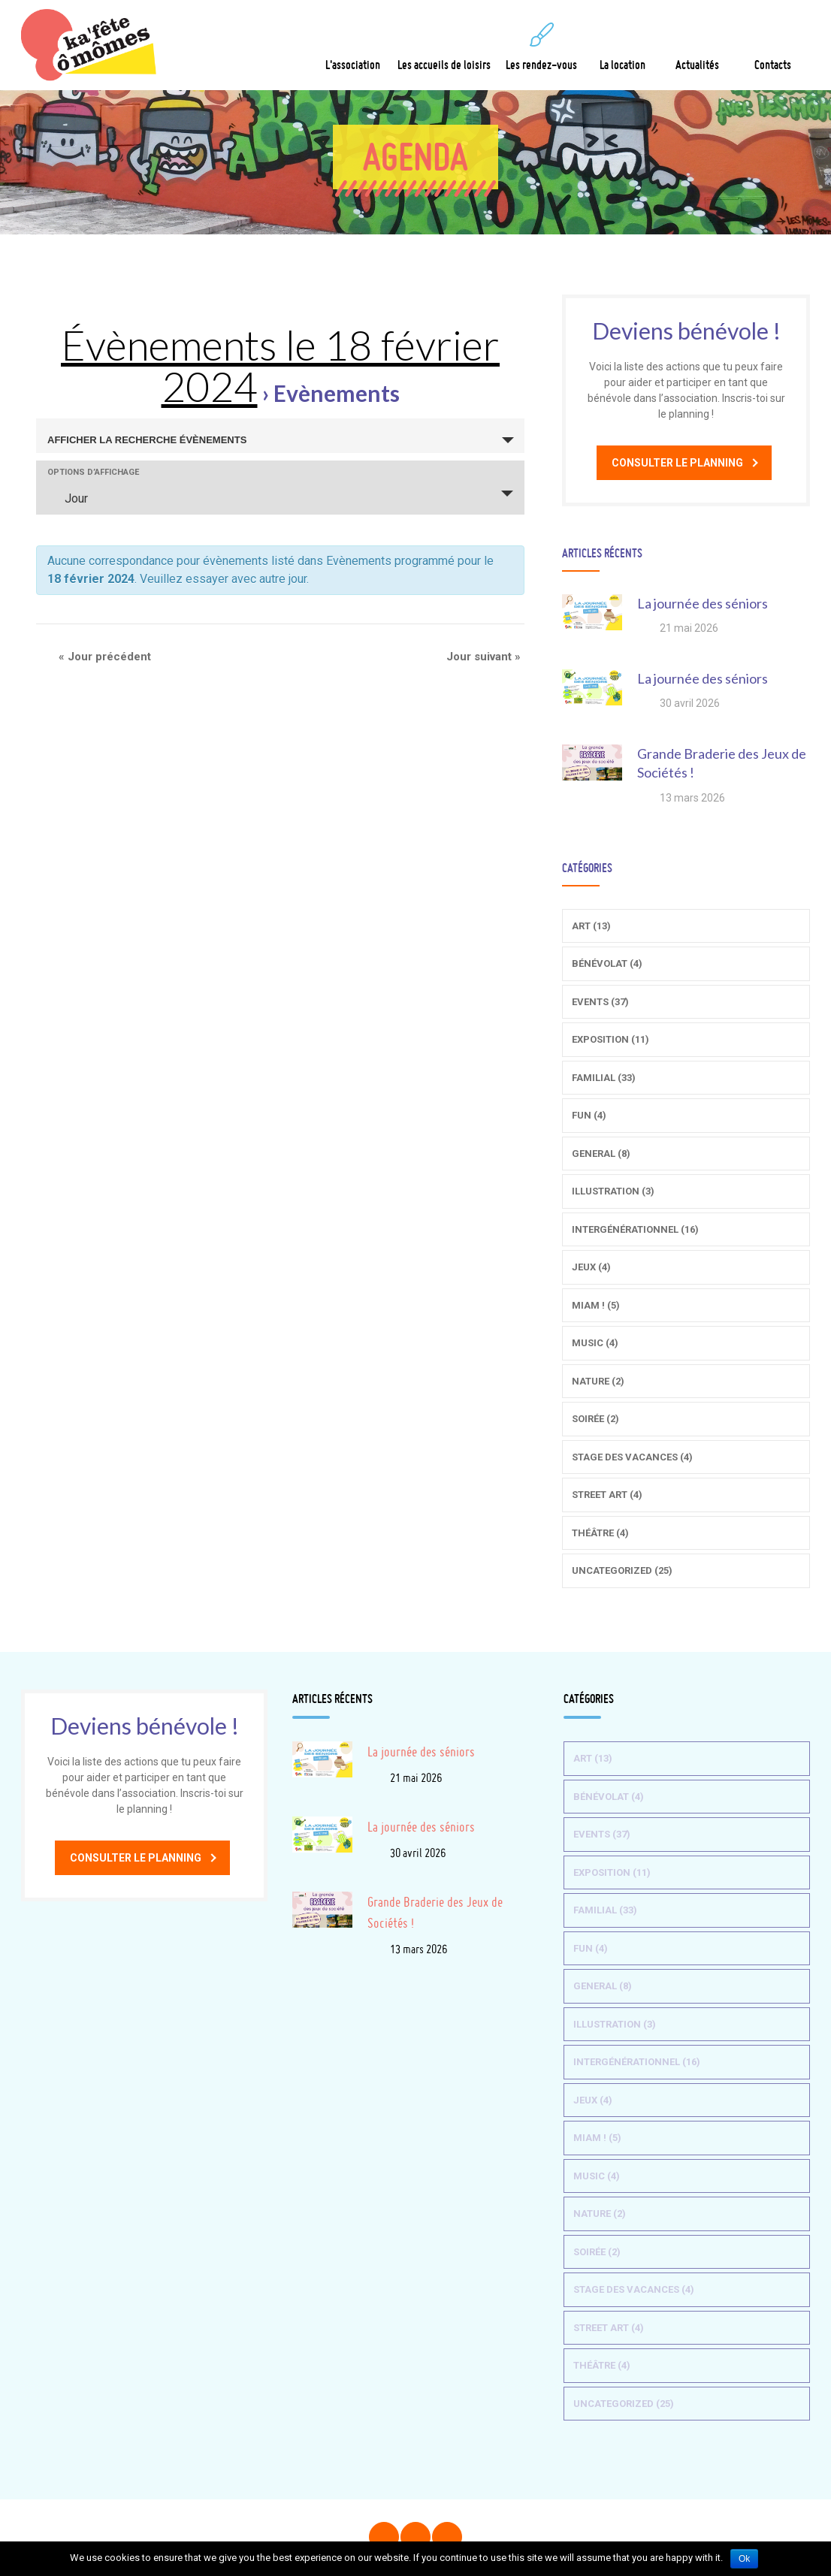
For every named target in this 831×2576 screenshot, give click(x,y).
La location (622, 47)
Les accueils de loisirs (444, 47)
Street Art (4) (607, 1494)
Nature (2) (598, 1381)
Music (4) (595, 1342)
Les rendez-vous (541, 47)
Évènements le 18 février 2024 (280, 365)
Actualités (697, 47)
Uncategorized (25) (622, 1570)
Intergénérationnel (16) (635, 1229)
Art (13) (591, 926)
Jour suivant (483, 656)
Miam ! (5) (596, 1305)
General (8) (601, 1153)
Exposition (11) (610, 1039)
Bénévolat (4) (607, 963)
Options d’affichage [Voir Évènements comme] (93, 472)
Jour (67, 498)
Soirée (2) (595, 1418)
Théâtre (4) (600, 1533)
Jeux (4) (591, 1267)
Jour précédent (105, 656)
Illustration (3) (613, 1191)
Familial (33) (604, 1077)
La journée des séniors (702, 603)
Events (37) (600, 1001)
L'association (352, 47)
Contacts (772, 47)
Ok (744, 2558)
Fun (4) (589, 1115)
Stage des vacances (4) (632, 1457)
